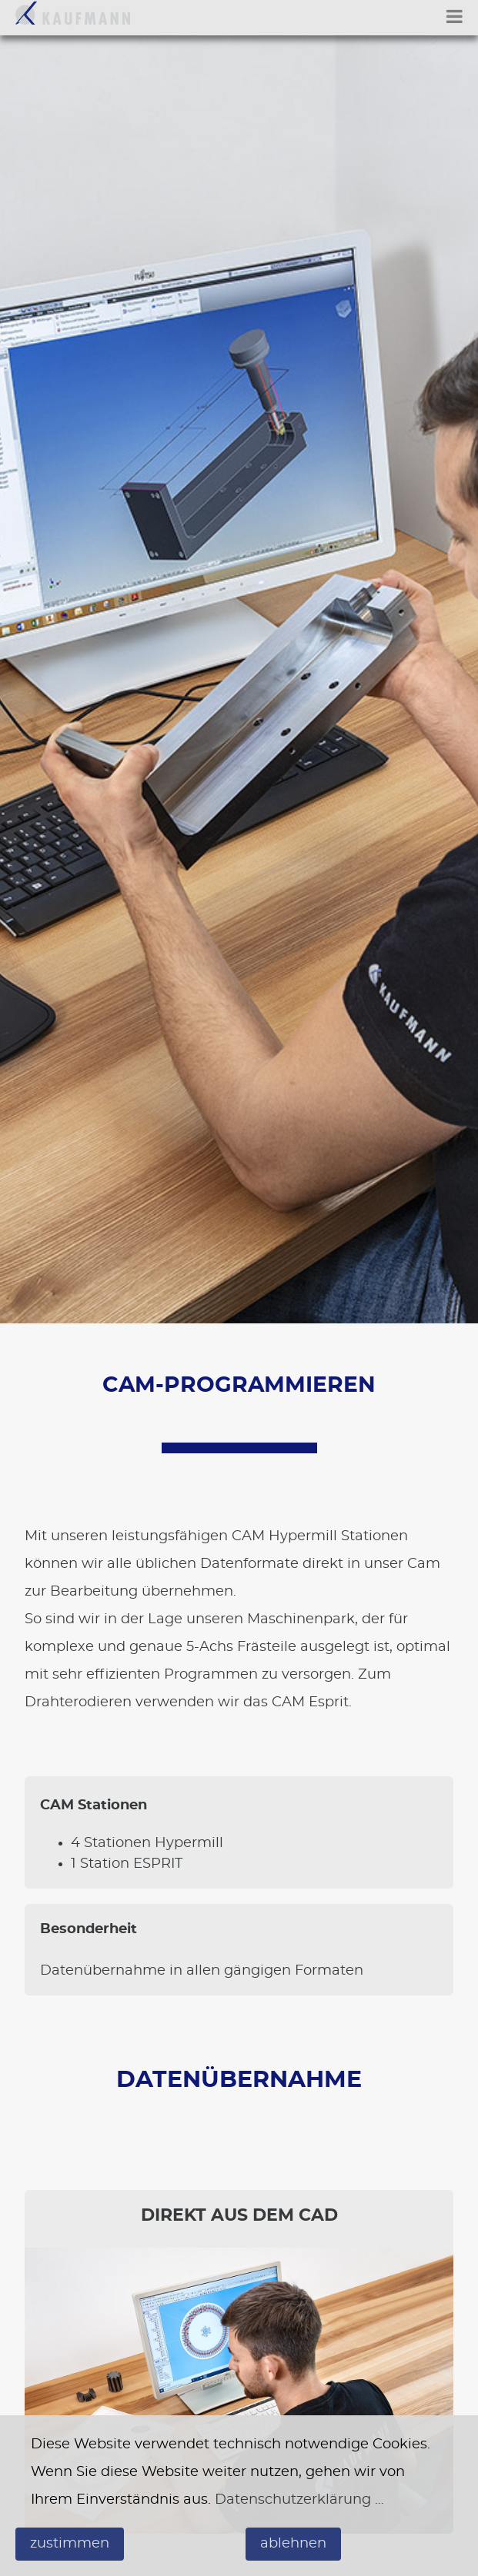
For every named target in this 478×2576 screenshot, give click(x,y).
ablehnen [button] (293, 2544)
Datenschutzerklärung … (299, 2500)
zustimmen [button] (69, 2544)
